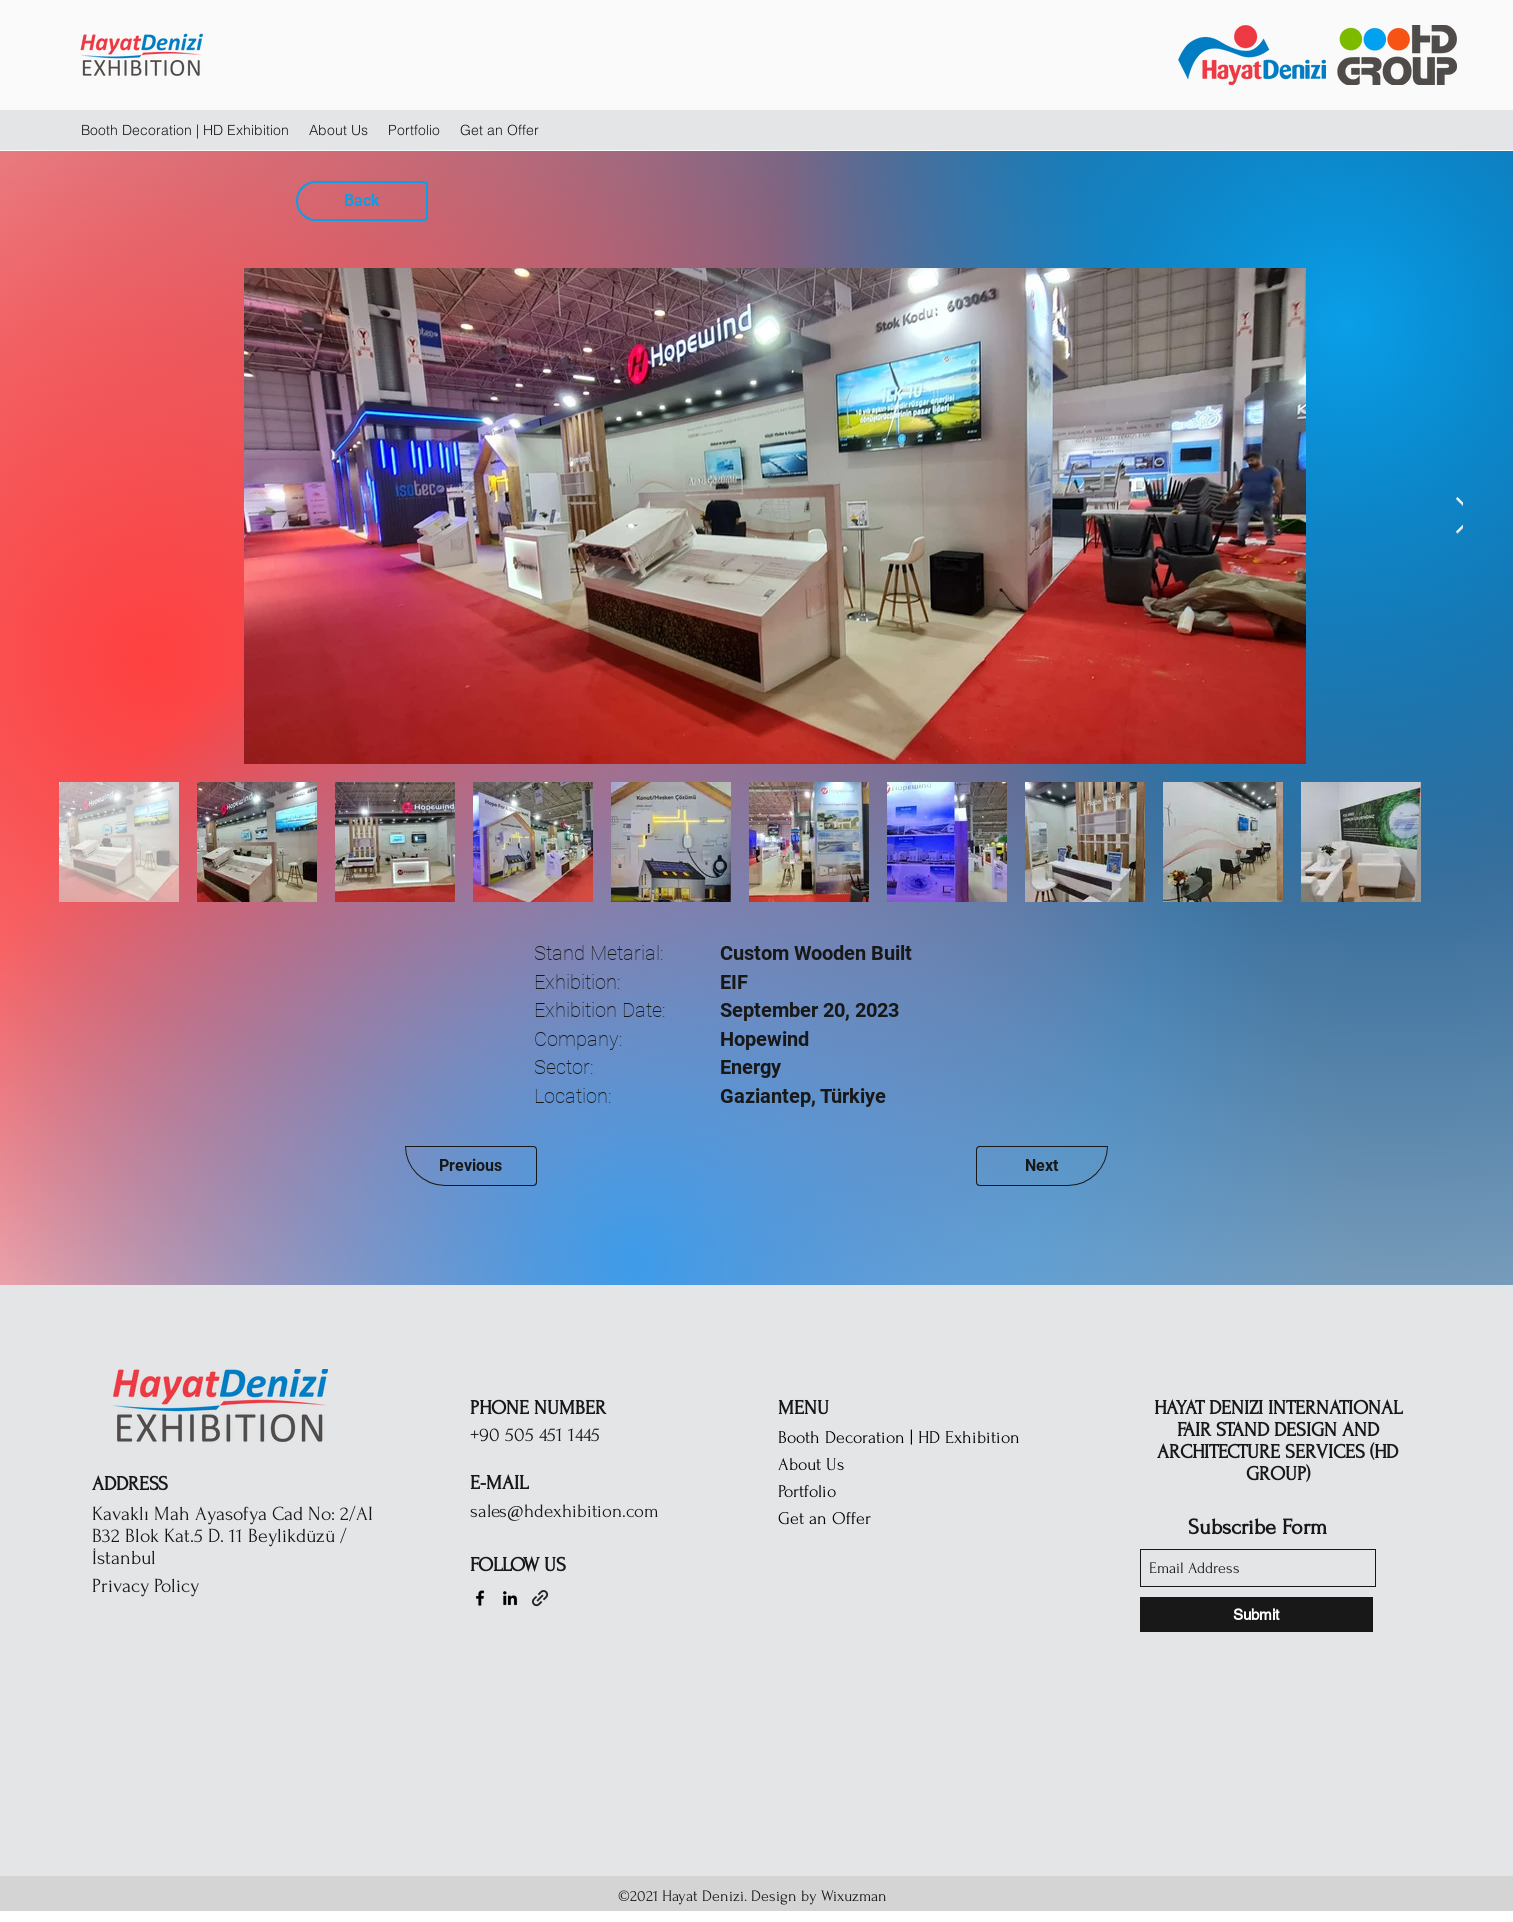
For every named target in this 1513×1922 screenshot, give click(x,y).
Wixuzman (856, 1896)
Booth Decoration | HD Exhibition (899, 1437)
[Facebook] (480, 1598)
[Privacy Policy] (197, 1586)
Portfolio (807, 1491)
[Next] (1042, 1166)
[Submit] (1256, 1614)
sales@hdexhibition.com (564, 1511)
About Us (811, 1464)
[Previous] (471, 1166)
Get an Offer (824, 1518)
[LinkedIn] (510, 1598)
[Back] (362, 201)
